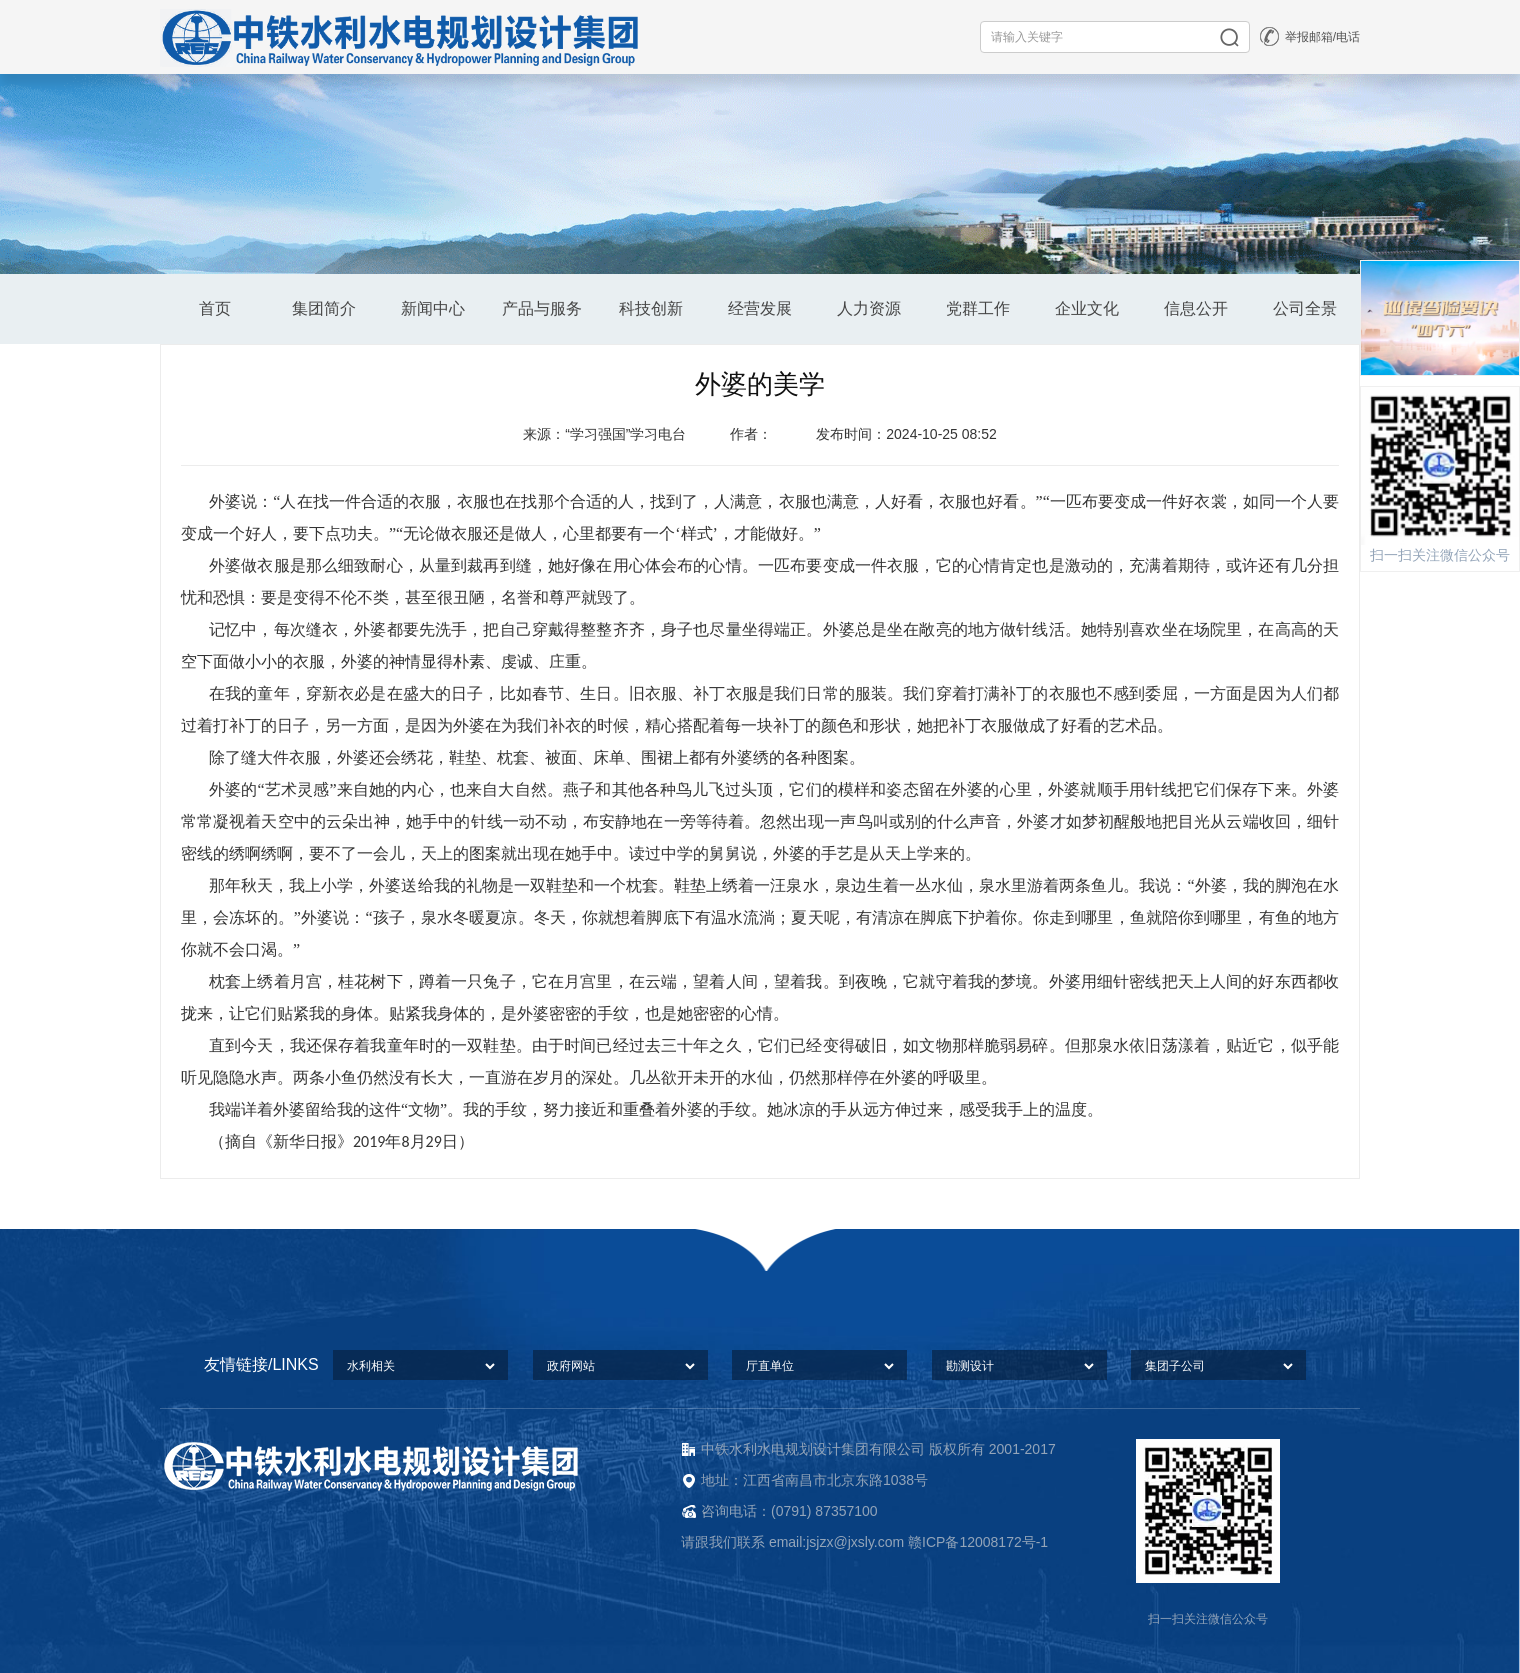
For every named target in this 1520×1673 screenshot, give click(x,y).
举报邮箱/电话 (1322, 37)
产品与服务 (542, 308)
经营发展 (760, 308)
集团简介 (324, 308)
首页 (215, 308)
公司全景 (1305, 308)
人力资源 (869, 308)
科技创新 (651, 308)
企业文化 (1087, 308)
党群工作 (978, 308)
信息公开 (1196, 308)
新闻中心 (433, 308)
